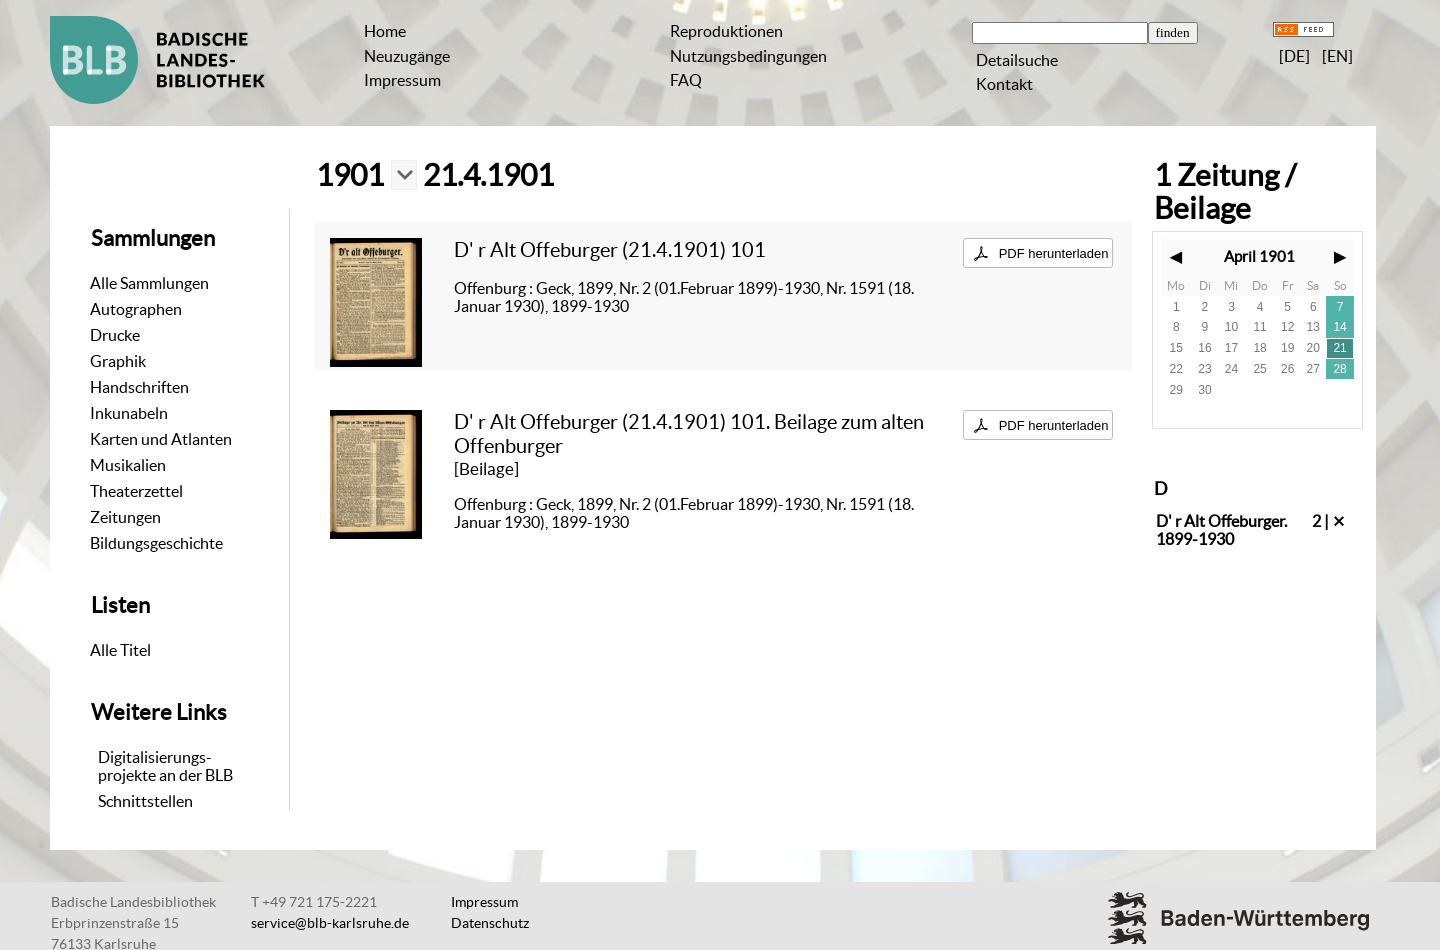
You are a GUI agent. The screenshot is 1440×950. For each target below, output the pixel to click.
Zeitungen (125, 517)
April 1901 (1259, 256)
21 (1339, 348)
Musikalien (128, 465)
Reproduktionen (726, 31)
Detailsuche (1017, 60)
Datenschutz (490, 923)
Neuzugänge (407, 56)
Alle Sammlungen (149, 283)
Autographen (136, 309)
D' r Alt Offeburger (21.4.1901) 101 (610, 249)
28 (1339, 369)
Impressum (402, 80)
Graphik (118, 361)
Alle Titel (120, 650)
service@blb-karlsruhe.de (330, 923)
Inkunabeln (129, 413)
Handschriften (139, 387)
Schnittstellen (145, 801)
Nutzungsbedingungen (748, 56)
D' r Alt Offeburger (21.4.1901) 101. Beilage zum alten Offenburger (689, 433)
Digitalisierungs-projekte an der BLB (165, 766)
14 (1339, 327)
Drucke (115, 335)
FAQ (686, 80)
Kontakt (1004, 84)
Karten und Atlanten (161, 439)
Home (385, 31)
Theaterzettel (136, 491)
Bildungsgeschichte (156, 543)
